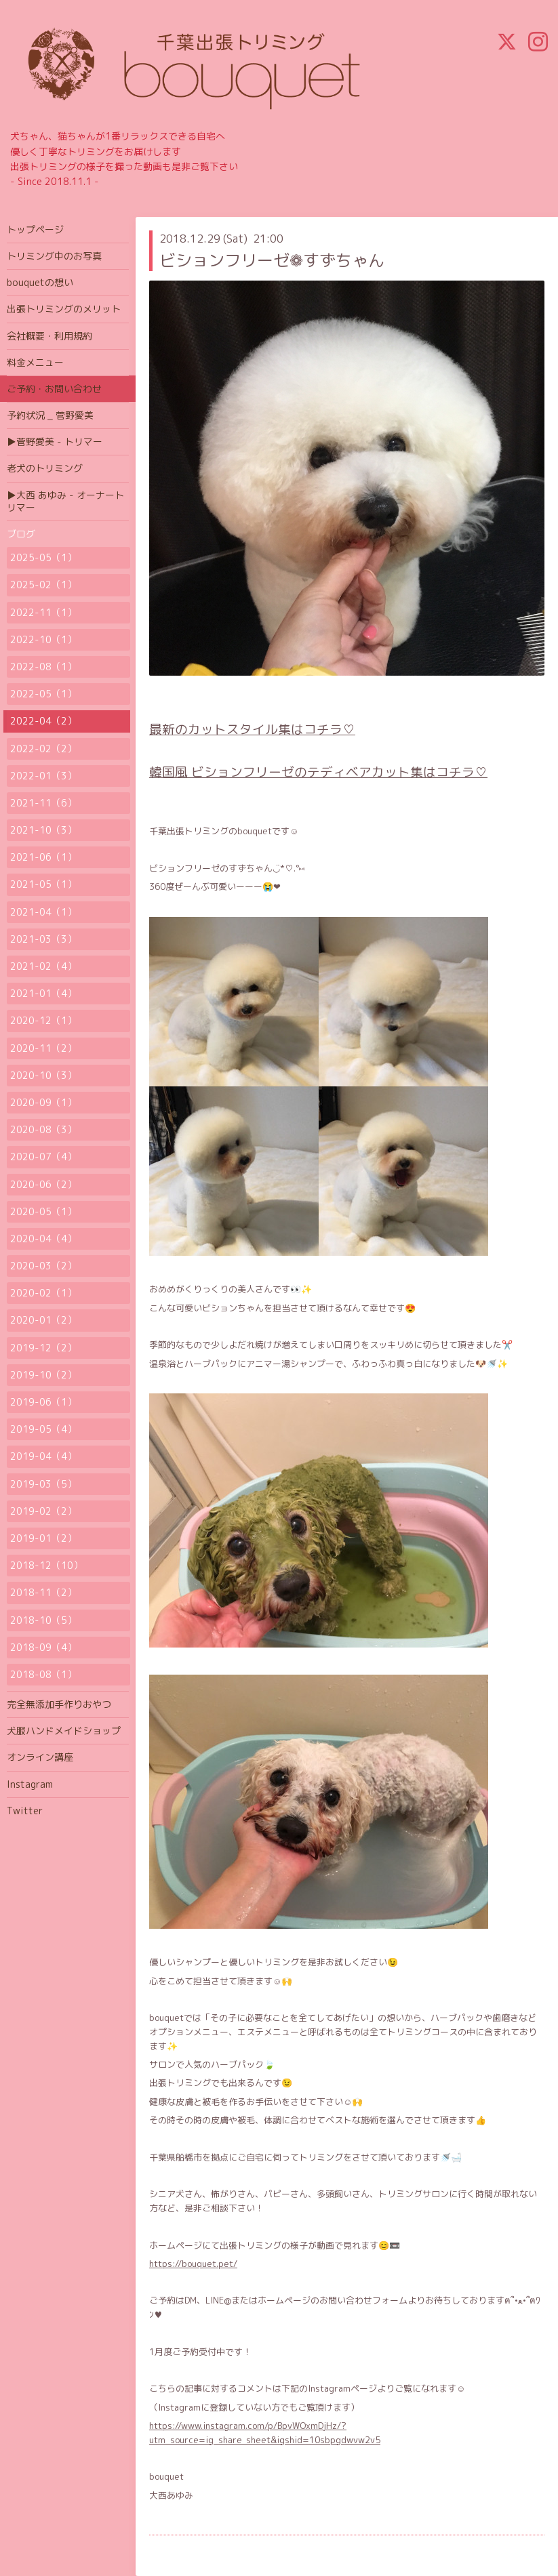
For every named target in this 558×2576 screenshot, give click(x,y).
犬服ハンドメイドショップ (64, 1730)
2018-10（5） (43, 1620)
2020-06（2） (43, 1184)
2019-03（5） (43, 1483)
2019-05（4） (43, 1429)
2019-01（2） (43, 1538)
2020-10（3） (43, 1075)
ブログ (21, 533)
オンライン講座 (40, 1757)
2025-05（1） (43, 557)
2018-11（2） (43, 1592)
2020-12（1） (43, 1020)
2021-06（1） (43, 857)
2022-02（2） (43, 748)
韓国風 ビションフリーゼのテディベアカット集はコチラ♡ (318, 772)
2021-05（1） (43, 884)
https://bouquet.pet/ (193, 2263)
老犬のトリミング (45, 468)
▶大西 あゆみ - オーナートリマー (65, 501)
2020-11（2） (43, 1048)
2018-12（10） (46, 1565)
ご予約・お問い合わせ (54, 388)
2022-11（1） (43, 612)
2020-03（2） (43, 1265)
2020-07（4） (43, 1156)
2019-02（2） (43, 1511)
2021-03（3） (43, 939)
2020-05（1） (43, 1211)
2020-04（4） (43, 1238)
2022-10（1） (43, 639)
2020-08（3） (43, 1129)
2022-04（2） (43, 720)
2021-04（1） (43, 911)
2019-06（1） (43, 1401)
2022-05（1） (43, 693)
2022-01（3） (43, 775)
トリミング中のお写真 (54, 255)
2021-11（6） (43, 802)
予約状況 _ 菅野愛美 (50, 415)
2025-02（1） (43, 584)
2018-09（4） (43, 1647)
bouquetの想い (40, 282)
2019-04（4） (43, 1456)
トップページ (35, 229)
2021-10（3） (43, 829)
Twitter (25, 1810)
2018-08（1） (43, 1674)
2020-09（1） (43, 1102)
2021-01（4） (43, 993)
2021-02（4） (43, 966)
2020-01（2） (43, 1319)
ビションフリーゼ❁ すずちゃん (271, 260)
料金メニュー (35, 362)
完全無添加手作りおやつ (59, 1704)
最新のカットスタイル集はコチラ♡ (252, 729)
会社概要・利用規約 (49, 335)
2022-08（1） (43, 666)
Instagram (30, 1784)
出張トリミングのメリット (64, 308)
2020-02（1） (43, 1292)
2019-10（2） (43, 1374)
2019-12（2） (43, 1347)
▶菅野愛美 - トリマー (54, 441)
